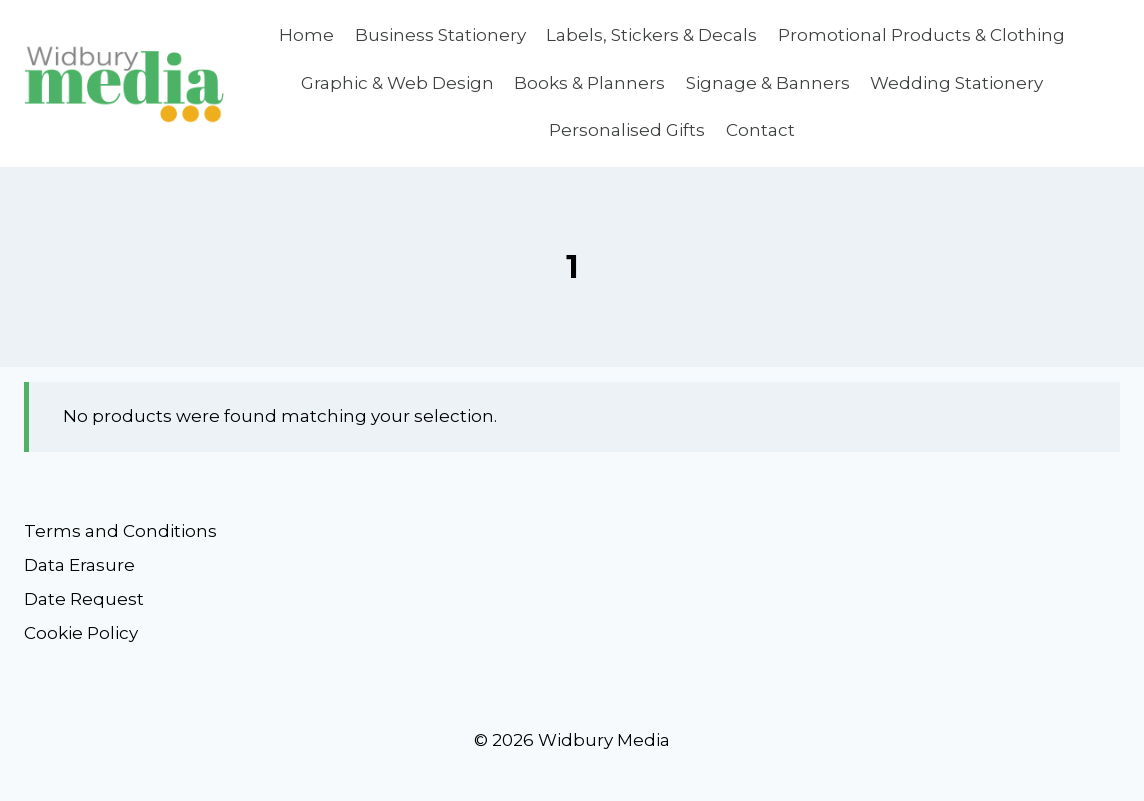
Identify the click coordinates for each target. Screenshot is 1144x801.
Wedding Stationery (956, 83)
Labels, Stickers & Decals (651, 35)
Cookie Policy (81, 633)
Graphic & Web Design (397, 83)
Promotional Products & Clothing (921, 35)
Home (306, 35)
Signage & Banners (768, 83)
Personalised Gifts (627, 130)
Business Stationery (440, 35)
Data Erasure (79, 565)
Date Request (84, 599)
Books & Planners (589, 83)
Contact (760, 130)
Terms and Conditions (120, 531)
